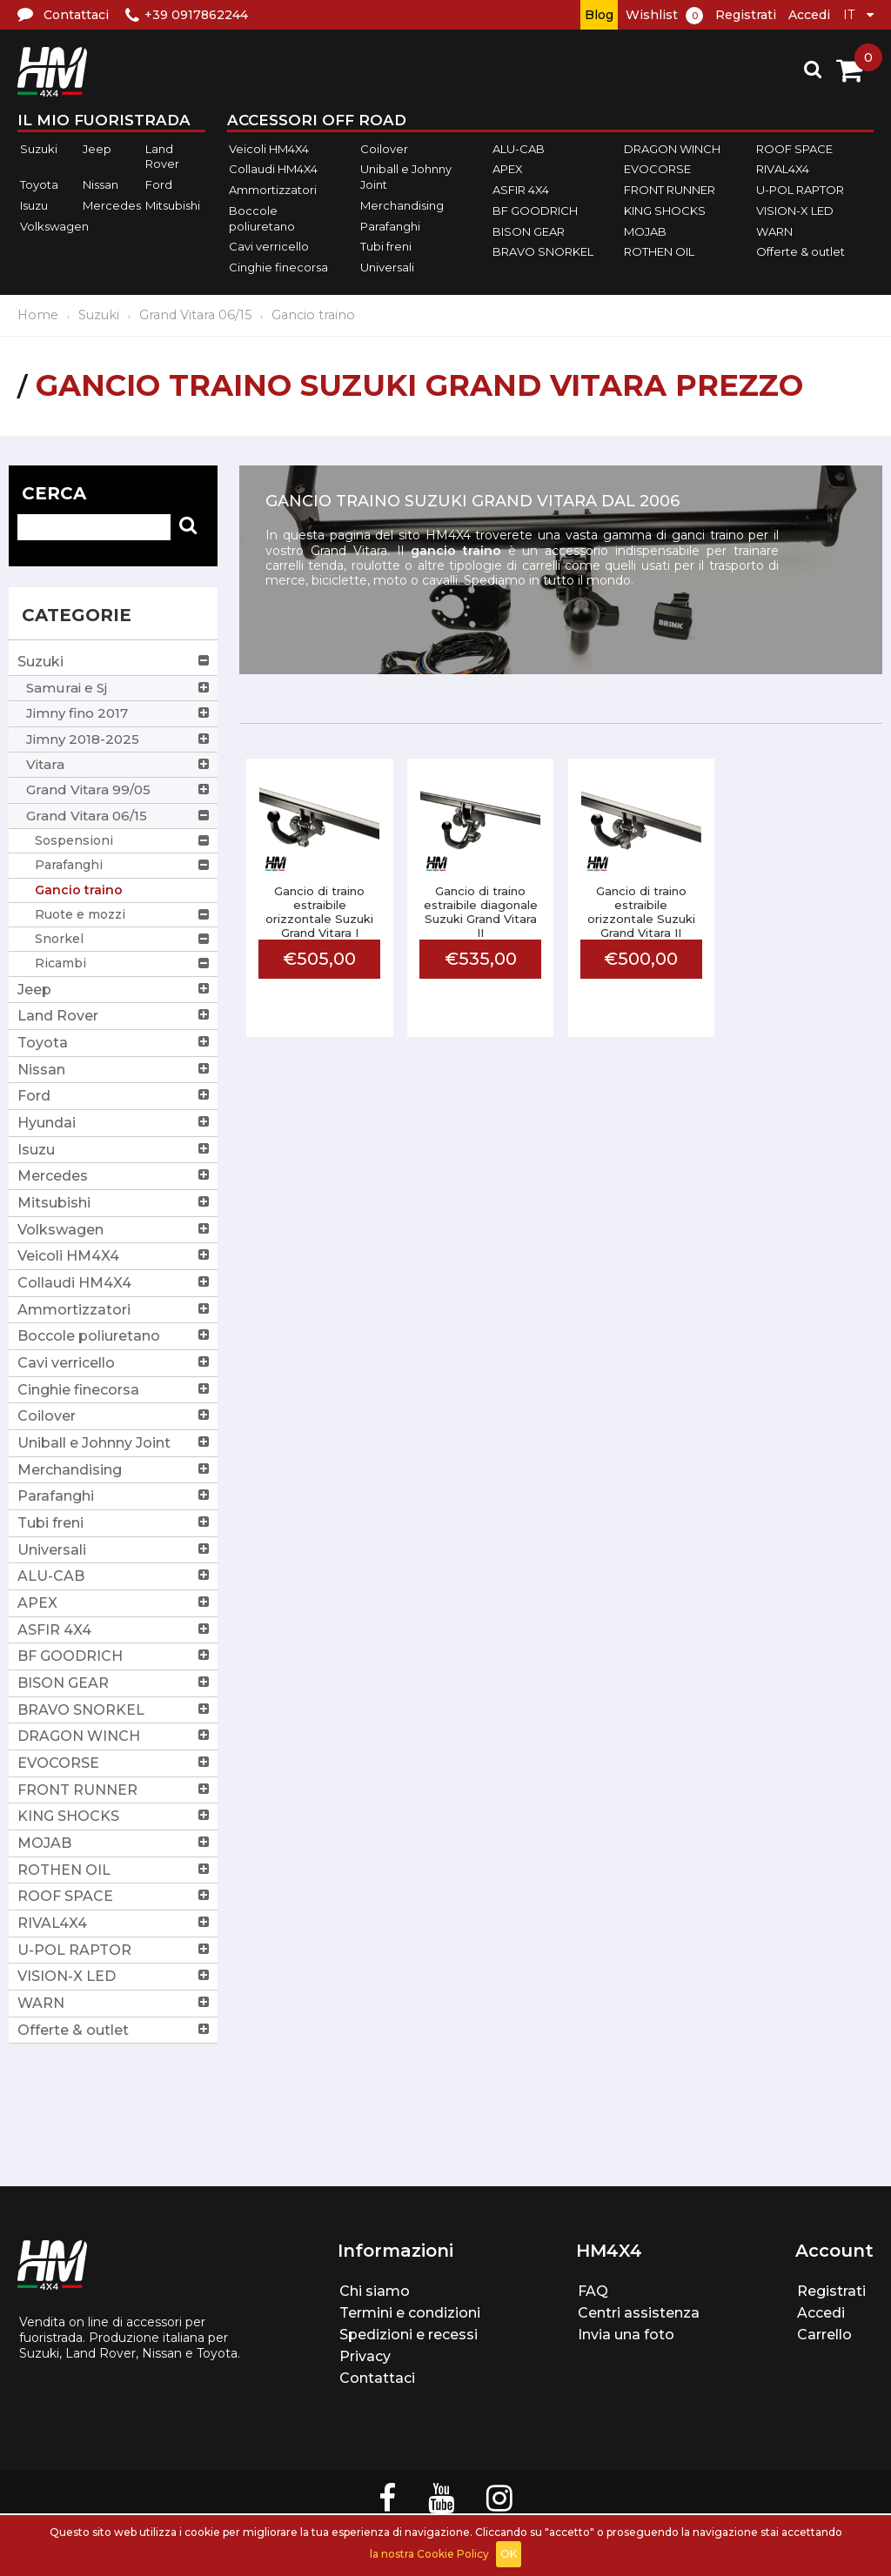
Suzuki (38, 149)
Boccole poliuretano (262, 218)
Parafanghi (390, 226)
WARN (774, 231)
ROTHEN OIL (659, 251)
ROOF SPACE (794, 149)
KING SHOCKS (665, 210)
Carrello (824, 2334)
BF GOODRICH (535, 210)
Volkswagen (54, 226)
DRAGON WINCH (672, 149)
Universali (387, 267)
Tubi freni (386, 246)
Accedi (809, 15)
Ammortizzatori (273, 190)
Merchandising (402, 205)
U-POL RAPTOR (800, 190)
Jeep (97, 149)
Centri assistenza (639, 2313)
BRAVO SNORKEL (542, 251)
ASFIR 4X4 (520, 190)
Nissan (100, 184)
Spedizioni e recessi (408, 2334)
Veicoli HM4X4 (269, 149)
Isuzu (34, 205)
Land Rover (162, 156)
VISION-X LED (795, 210)
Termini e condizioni (409, 2313)
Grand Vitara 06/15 (195, 315)
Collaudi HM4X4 (273, 170)
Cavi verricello (269, 246)
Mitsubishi (172, 205)
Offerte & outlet (800, 251)
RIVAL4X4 (782, 170)
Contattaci (377, 2378)
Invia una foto (626, 2334)
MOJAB (645, 231)
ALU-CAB (518, 149)
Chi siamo (374, 2291)
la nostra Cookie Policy (429, 2553)
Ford (158, 184)
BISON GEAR (528, 231)
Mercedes (112, 205)
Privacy (365, 2356)
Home (37, 315)
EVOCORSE (657, 170)
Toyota (39, 184)
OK (508, 2553)
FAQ (593, 2291)
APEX (507, 170)
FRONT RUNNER (669, 190)
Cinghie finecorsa (278, 267)
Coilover (384, 149)
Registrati (745, 15)
